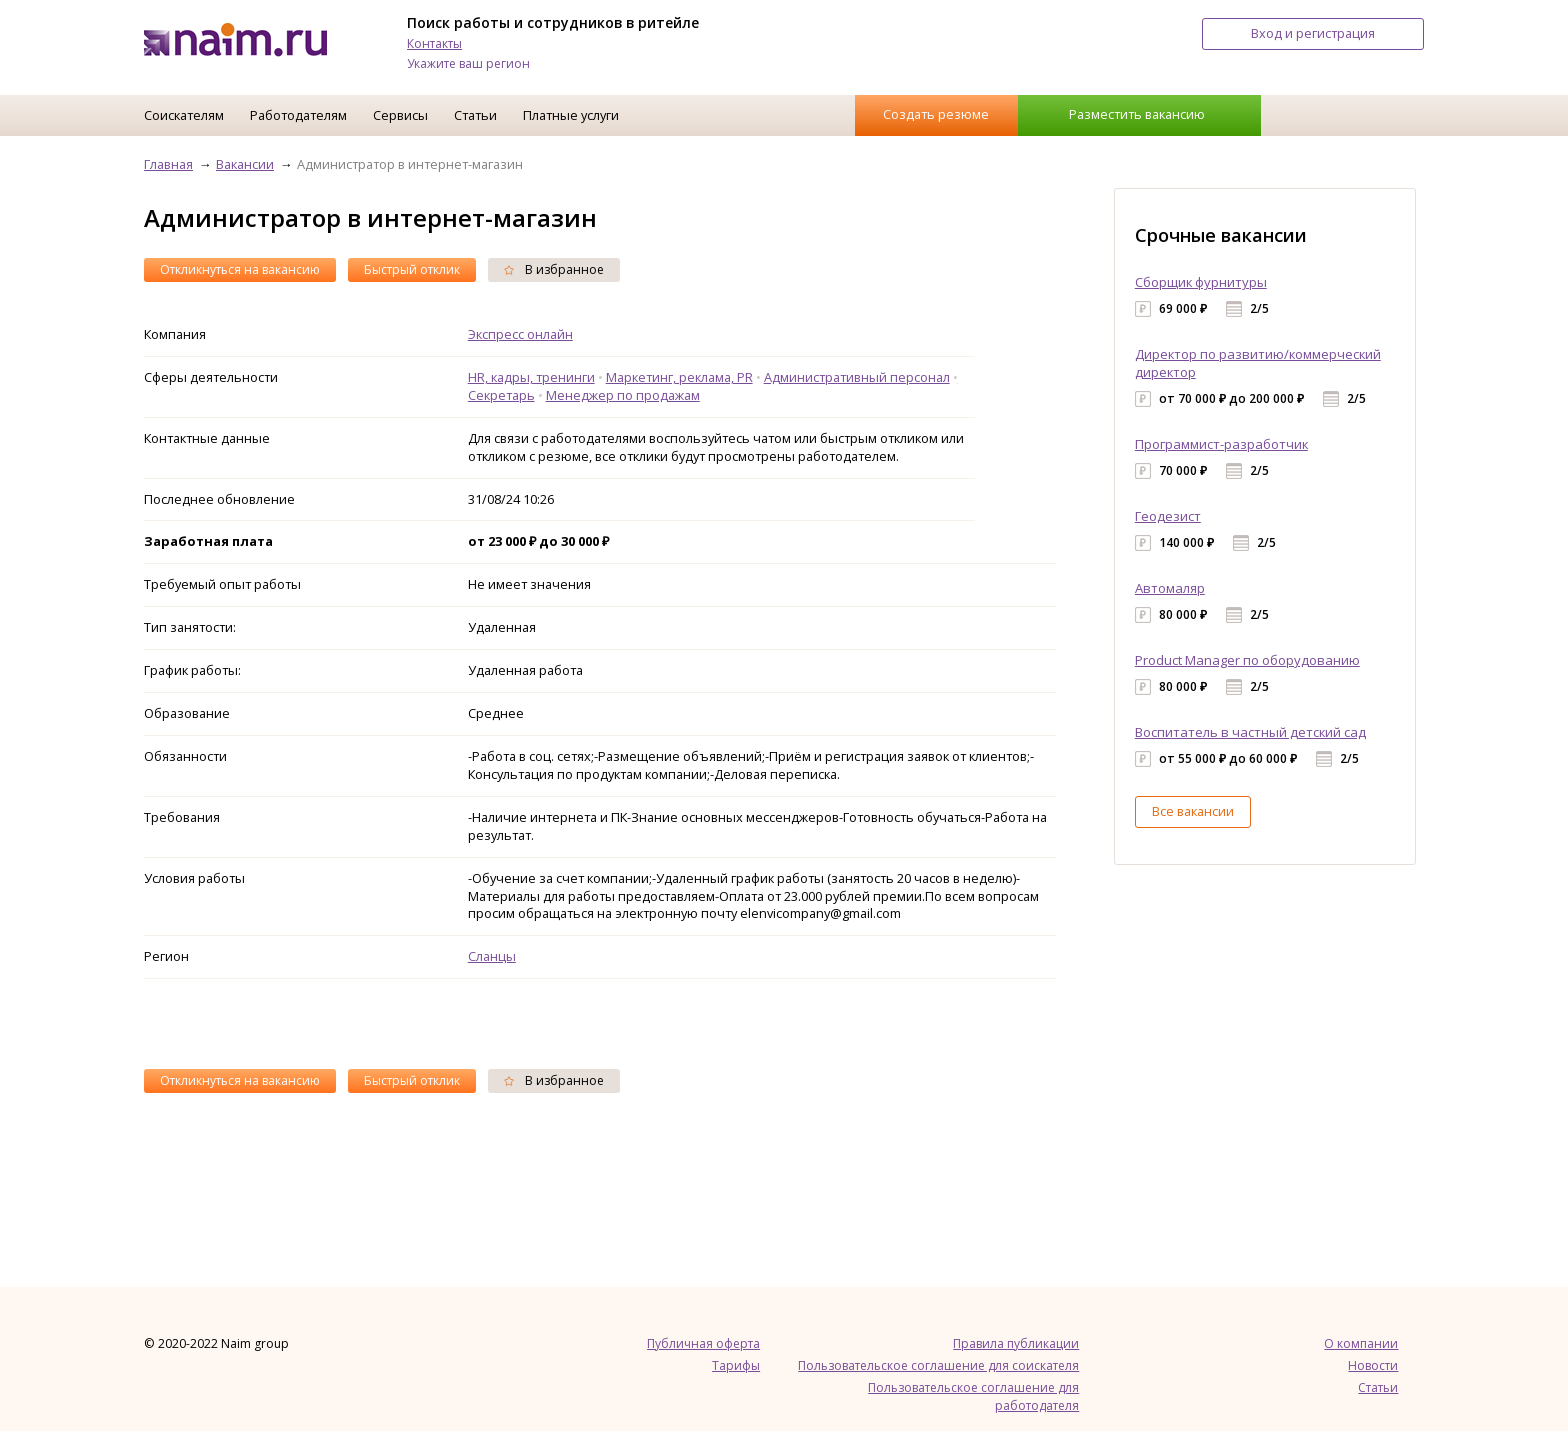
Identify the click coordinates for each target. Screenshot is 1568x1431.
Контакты (434, 43)
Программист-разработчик (1221, 444)
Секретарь (501, 395)
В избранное (554, 269)
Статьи (475, 115)
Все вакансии (1193, 811)
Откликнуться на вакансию (240, 269)
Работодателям (298, 115)
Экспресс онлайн (520, 334)
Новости (1373, 1365)
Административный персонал (857, 377)
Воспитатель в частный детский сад (1250, 732)
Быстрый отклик (412, 269)
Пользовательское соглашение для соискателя (938, 1365)
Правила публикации (1016, 1343)
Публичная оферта (703, 1343)
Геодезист (1168, 516)
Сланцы (492, 956)
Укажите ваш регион (468, 63)
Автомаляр (1170, 588)
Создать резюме (936, 114)
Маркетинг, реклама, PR (679, 377)
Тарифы (736, 1365)
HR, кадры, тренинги (531, 377)
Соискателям (184, 115)
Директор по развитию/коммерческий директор (1258, 363)
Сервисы (400, 115)
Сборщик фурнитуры (1201, 282)
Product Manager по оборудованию (1247, 660)
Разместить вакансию (1137, 114)
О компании (1361, 1343)
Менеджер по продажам (623, 395)
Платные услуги (571, 115)
